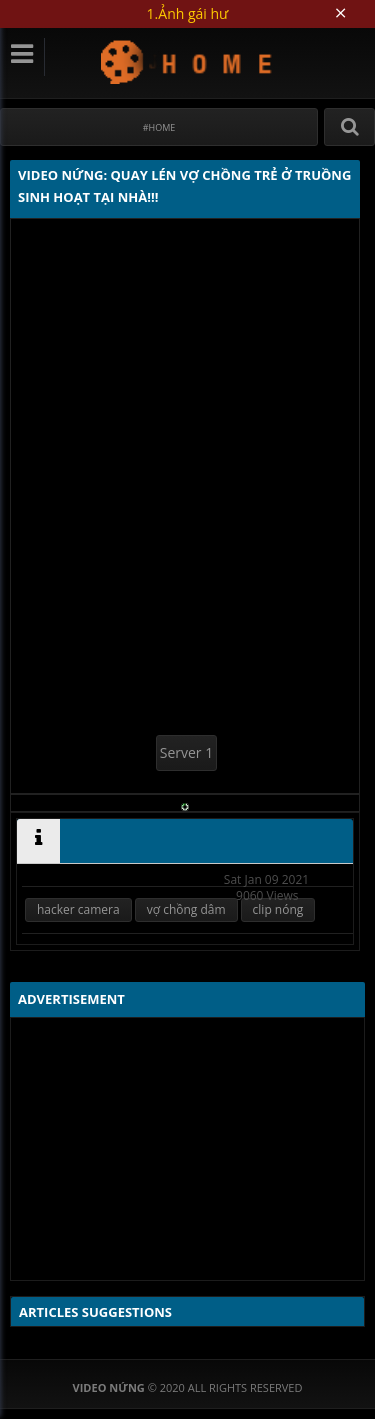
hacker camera (78, 909)
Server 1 (186, 752)
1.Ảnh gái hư (188, 13)
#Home (159, 127)
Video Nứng (187, 61)
